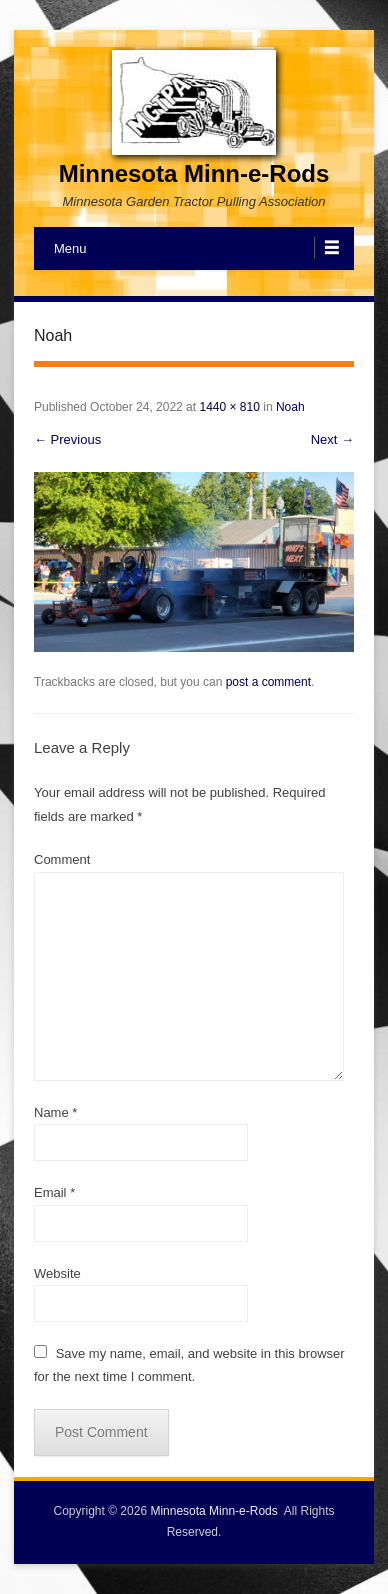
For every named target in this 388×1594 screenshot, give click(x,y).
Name (55, 1112)
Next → (332, 439)
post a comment (268, 682)
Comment (62, 859)
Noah (290, 407)
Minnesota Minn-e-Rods (194, 173)
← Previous (67, 439)
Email (54, 1192)
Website (57, 1273)
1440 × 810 (229, 407)
